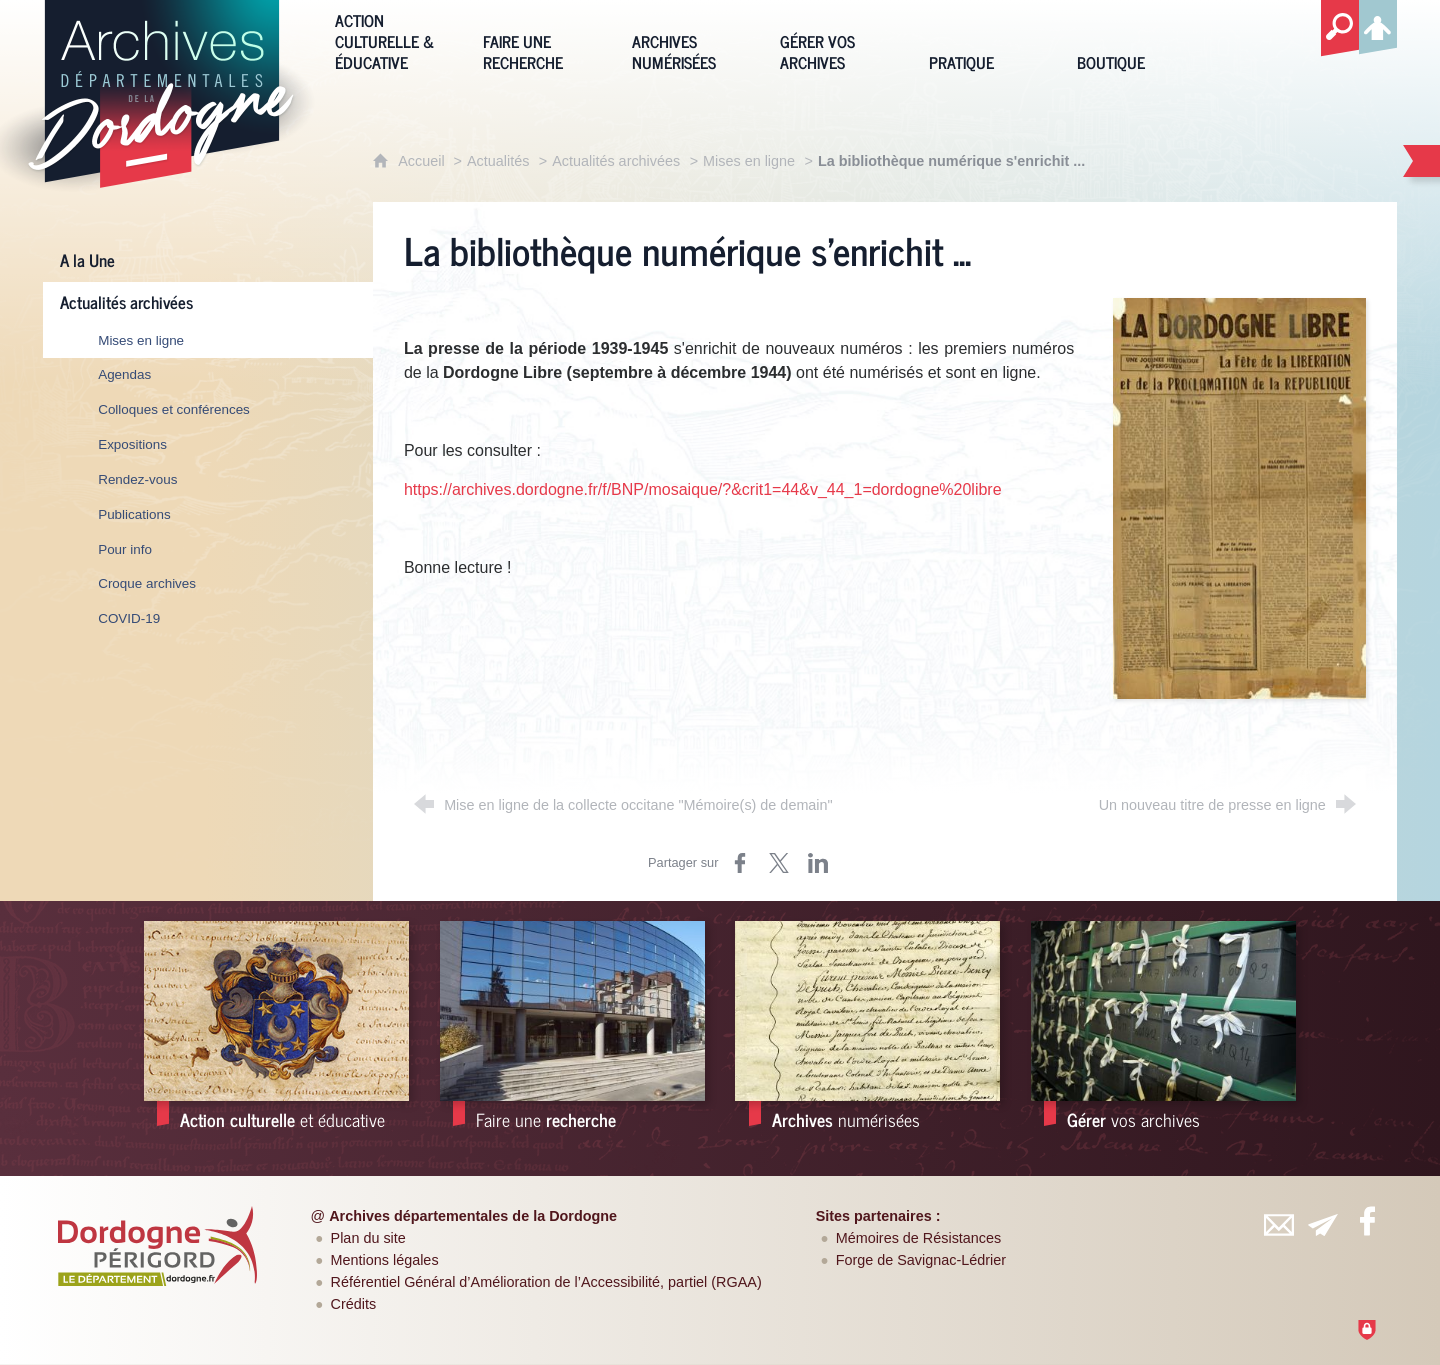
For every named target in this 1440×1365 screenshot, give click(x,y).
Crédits (354, 1304)
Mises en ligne (749, 161)
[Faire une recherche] (542, 39)
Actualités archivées (616, 161)
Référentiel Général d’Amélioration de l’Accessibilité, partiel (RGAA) (546, 1282)
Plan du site (368, 1238)
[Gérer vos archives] (839, 39)
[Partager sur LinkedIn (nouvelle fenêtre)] (818, 863)
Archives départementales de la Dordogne (473, 1216)
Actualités (498, 161)
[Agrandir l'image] (1239, 497)
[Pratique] (988, 39)
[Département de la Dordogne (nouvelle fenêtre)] (158, 1246)
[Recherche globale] (1340, 29)
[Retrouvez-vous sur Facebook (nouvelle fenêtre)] (1367, 1221)
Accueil (423, 161)
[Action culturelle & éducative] (394, 39)
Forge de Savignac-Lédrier (921, 1260)
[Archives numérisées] (691, 39)
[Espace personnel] (1378, 24)
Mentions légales (385, 1260)
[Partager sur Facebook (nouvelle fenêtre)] (740, 863)
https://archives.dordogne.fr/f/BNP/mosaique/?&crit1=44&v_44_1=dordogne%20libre (703, 489)
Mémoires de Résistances (919, 1238)
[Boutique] (1136, 39)
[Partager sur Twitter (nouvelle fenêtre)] (779, 863)
